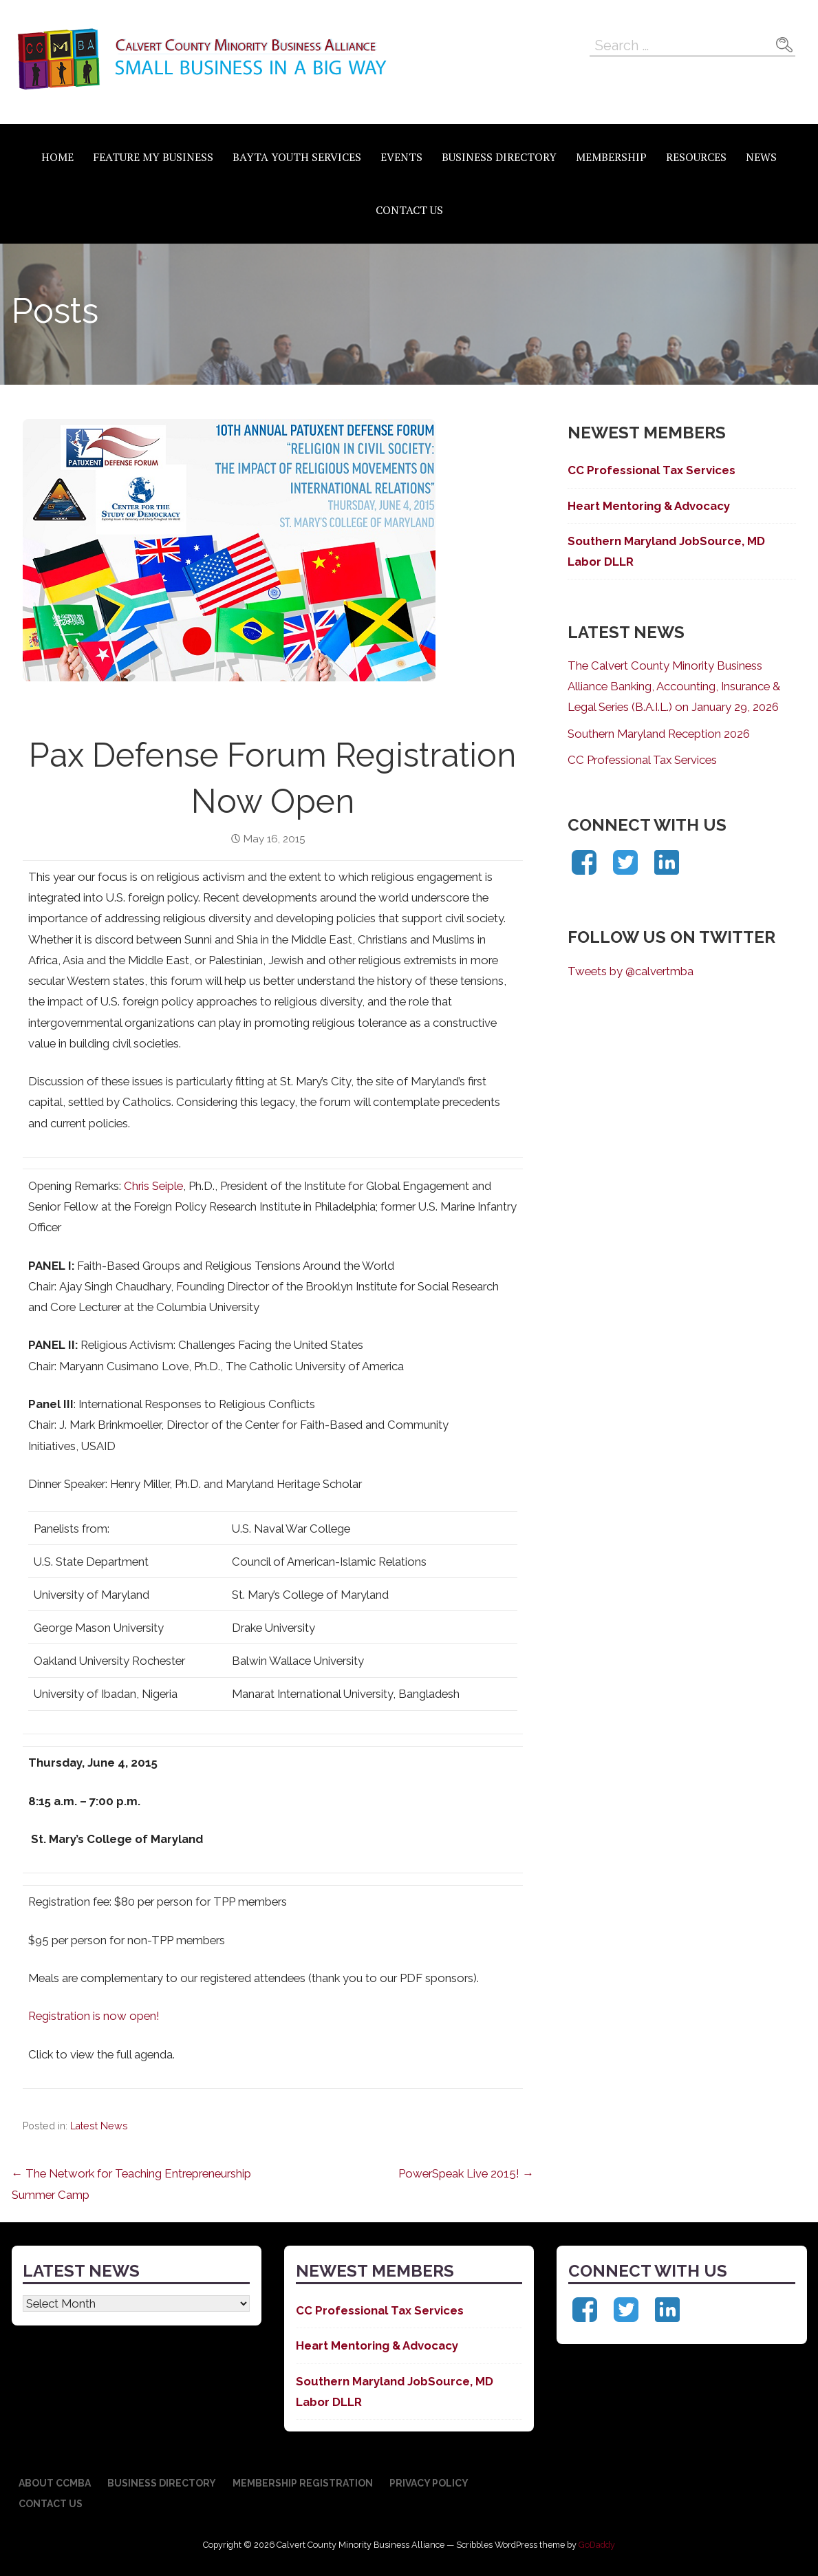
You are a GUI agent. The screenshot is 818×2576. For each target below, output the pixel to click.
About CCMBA (55, 2483)
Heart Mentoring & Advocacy (649, 506)
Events (401, 156)
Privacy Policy (429, 2483)
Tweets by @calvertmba (630, 971)
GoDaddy (597, 2545)
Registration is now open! (94, 2016)
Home (57, 156)
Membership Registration (303, 2483)
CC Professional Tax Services (651, 470)
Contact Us (409, 209)
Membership (611, 156)
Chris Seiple (153, 1186)
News (761, 156)
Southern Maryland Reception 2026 (659, 734)
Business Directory (499, 156)
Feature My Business (153, 156)
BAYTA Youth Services (297, 156)
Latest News (99, 2125)
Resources (696, 156)
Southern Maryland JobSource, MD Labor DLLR (666, 551)
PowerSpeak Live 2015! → (466, 2173)
